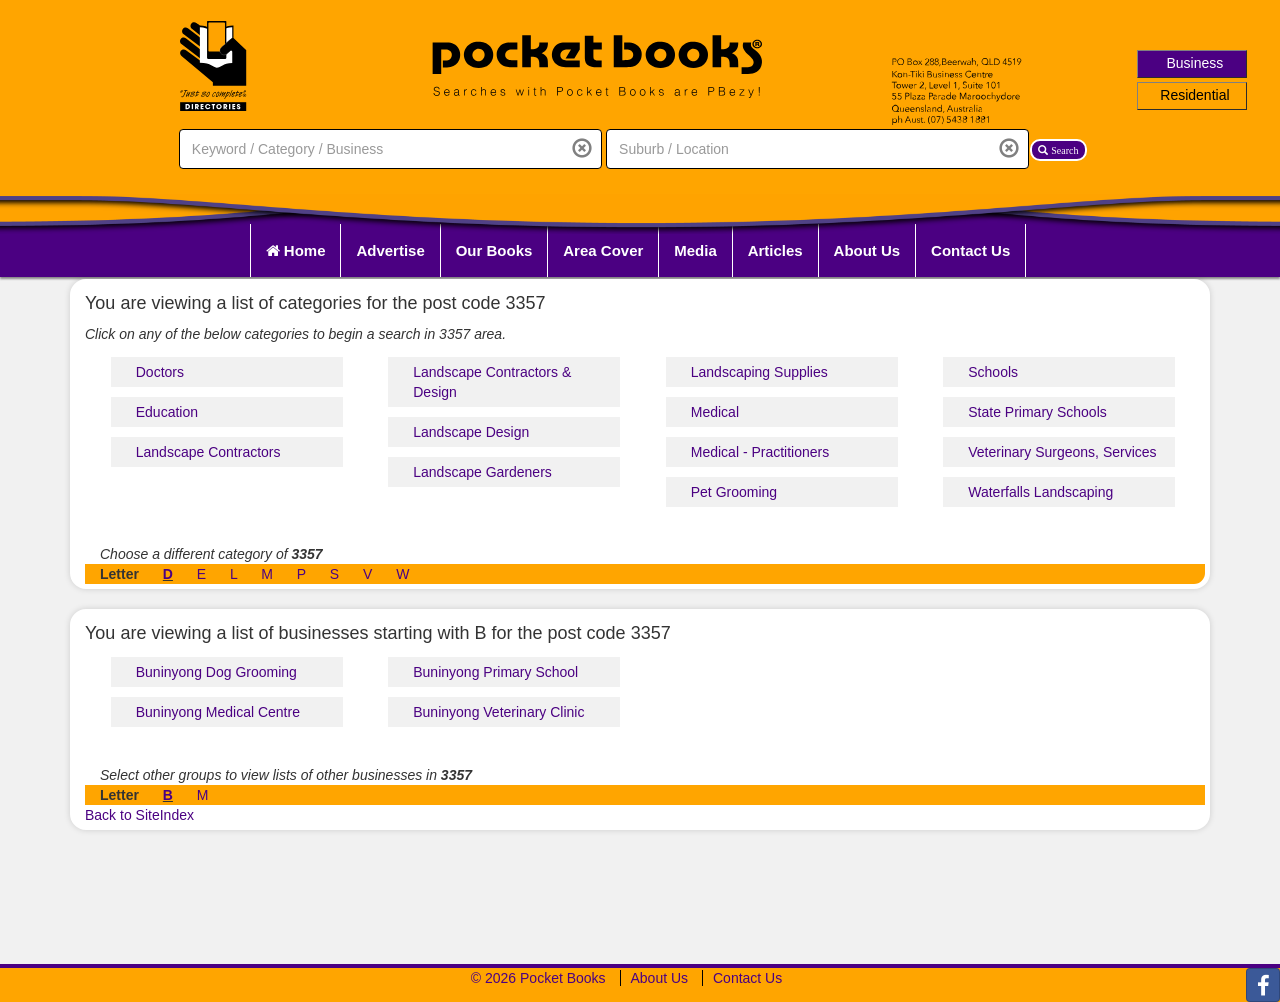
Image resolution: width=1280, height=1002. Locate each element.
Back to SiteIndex (139, 815)
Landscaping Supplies (759, 372)
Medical (715, 412)
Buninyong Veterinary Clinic (498, 712)
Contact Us (970, 250)
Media (695, 250)
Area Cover (603, 250)
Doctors (160, 372)
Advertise (390, 250)
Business (1195, 63)
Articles (775, 250)
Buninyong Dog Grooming (216, 672)
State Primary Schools (1037, 412)
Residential (1194, 95)
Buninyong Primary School (495, 672)
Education (167, 412)
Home (296, 250)
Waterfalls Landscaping (1040, 492)
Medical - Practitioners (760, 452)
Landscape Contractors (208, 452)
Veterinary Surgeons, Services (1062, 452)
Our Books (494, 250)
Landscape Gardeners (482, 472)
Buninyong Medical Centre (218, 712)
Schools (993, 372)
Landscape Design (471, 432)
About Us (867, 250)
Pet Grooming (734, 492)
